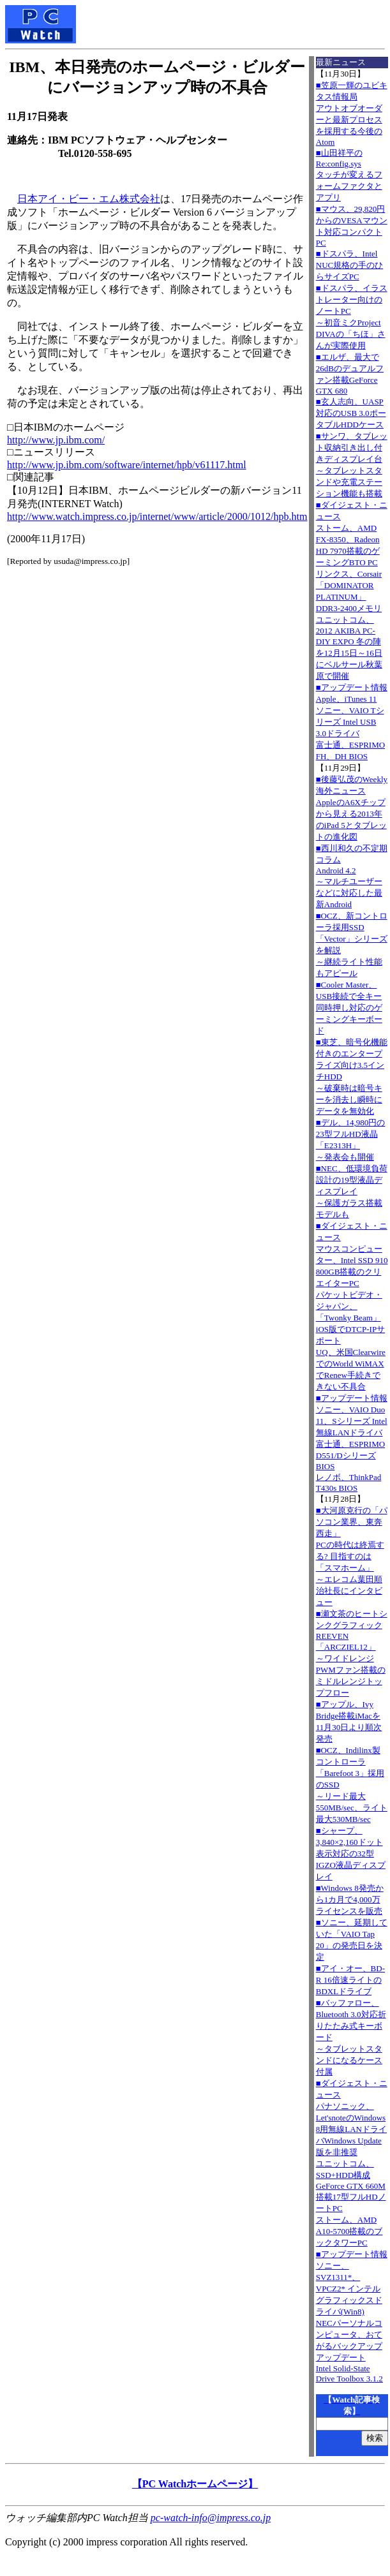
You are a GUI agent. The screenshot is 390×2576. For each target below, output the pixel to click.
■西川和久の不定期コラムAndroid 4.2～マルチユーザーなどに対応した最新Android (351, 876)
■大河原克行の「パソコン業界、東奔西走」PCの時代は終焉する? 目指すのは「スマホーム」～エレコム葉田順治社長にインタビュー (351, 1556)
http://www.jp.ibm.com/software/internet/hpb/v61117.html (126, 464)
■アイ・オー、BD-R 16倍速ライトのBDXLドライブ (350, 1980)
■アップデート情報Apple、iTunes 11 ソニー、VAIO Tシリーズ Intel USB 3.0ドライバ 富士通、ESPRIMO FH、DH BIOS (351, 722)
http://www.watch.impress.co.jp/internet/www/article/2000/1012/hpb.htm (157, 516)
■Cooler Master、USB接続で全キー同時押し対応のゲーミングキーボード (349, 1007)
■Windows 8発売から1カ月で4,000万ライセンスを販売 (350, 1899)
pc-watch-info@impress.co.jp (211, 2517)
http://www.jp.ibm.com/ (56, 439)
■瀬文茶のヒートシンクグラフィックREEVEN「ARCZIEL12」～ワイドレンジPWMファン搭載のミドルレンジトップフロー (351, 1653)
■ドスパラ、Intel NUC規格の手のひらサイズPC (349, 265)
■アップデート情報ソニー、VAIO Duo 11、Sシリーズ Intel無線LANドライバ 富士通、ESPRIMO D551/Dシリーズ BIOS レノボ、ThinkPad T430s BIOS (351, 1443)
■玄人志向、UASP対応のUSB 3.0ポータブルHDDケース (351, 413)
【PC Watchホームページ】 (195, 2483)
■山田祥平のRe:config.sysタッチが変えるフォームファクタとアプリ (349, 175)
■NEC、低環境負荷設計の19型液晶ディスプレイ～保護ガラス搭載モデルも (351, 1191)
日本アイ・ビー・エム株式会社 (88, 198)
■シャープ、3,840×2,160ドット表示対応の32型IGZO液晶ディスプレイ (351, 1853)
